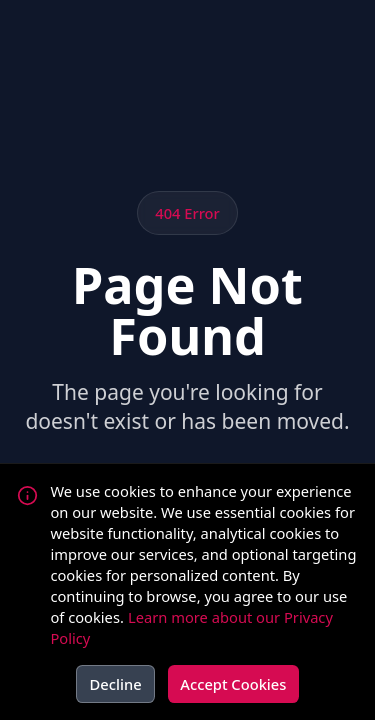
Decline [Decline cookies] (116, 684)
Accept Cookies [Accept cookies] (233, 684)
